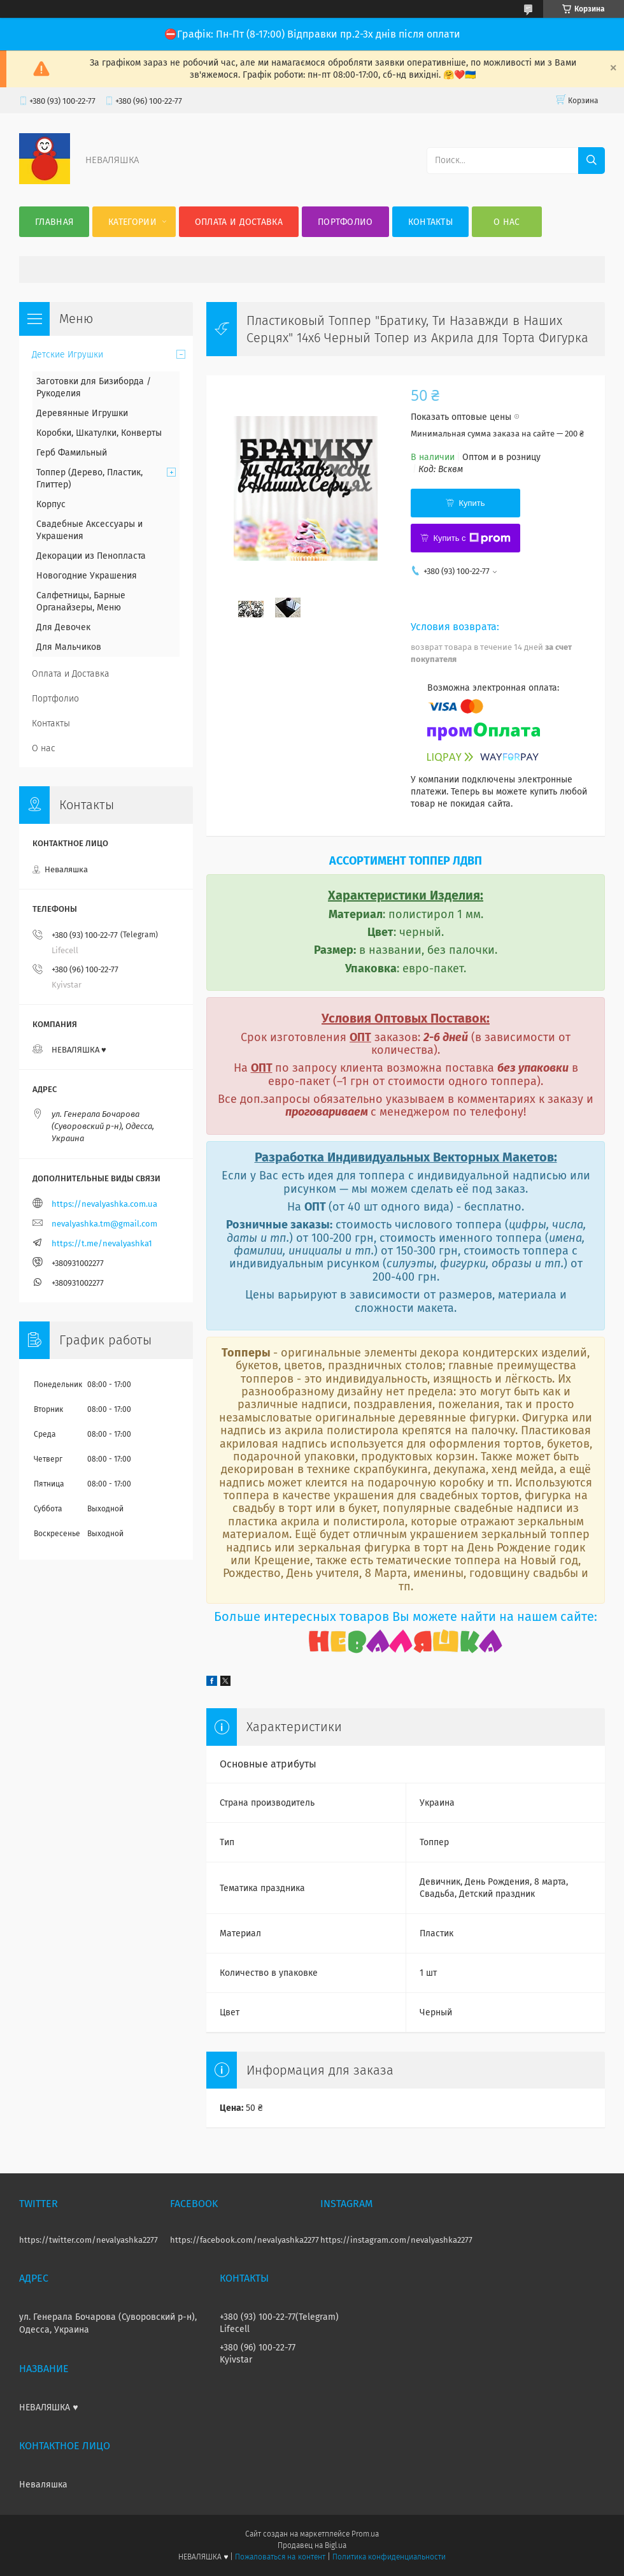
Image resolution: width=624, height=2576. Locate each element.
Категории (132, 222)
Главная (54, 222)
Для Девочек (63, 627)
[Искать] (591, 160)
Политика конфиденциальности (389, 2556)
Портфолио (345, 222)
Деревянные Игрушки (82, 413)
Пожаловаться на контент (280, 2556)
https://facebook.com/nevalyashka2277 (244, 2240)
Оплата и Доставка (239, 222)
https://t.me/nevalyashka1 (102, 1243)
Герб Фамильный (71, 452)
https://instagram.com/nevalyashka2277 (396, 2240)
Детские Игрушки (67, 354)
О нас (506, 222)
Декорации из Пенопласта (91, 555)
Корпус (51, 504)
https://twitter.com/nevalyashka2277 (88, 2240)
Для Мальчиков (68, 647)
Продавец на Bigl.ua (312, 2545)
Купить (471, 503)
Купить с (471, 538)
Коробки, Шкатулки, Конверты (99, 433)
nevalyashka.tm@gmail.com (104, 1223)
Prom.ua (365, 2533)
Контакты (430, 222)
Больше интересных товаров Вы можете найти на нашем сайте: (405, 1616)
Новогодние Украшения (86, 575)
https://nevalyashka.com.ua (104, 1204)
